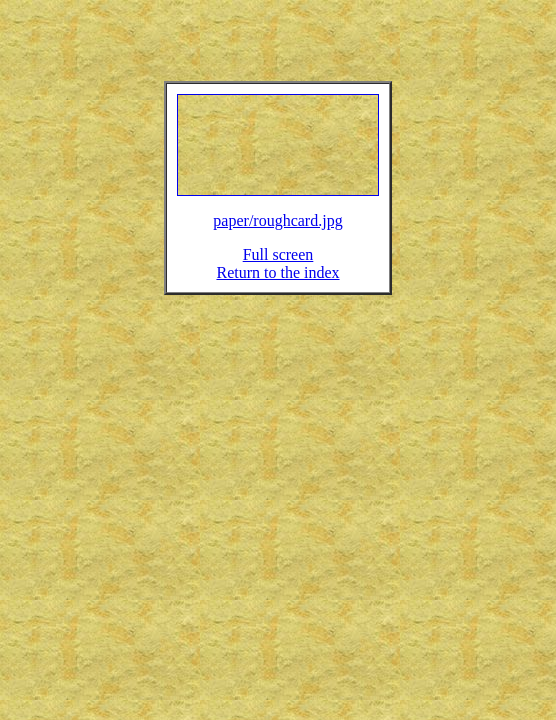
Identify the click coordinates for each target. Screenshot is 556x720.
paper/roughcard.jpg (277, 232)
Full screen (278, 266)
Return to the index (277, 284)
